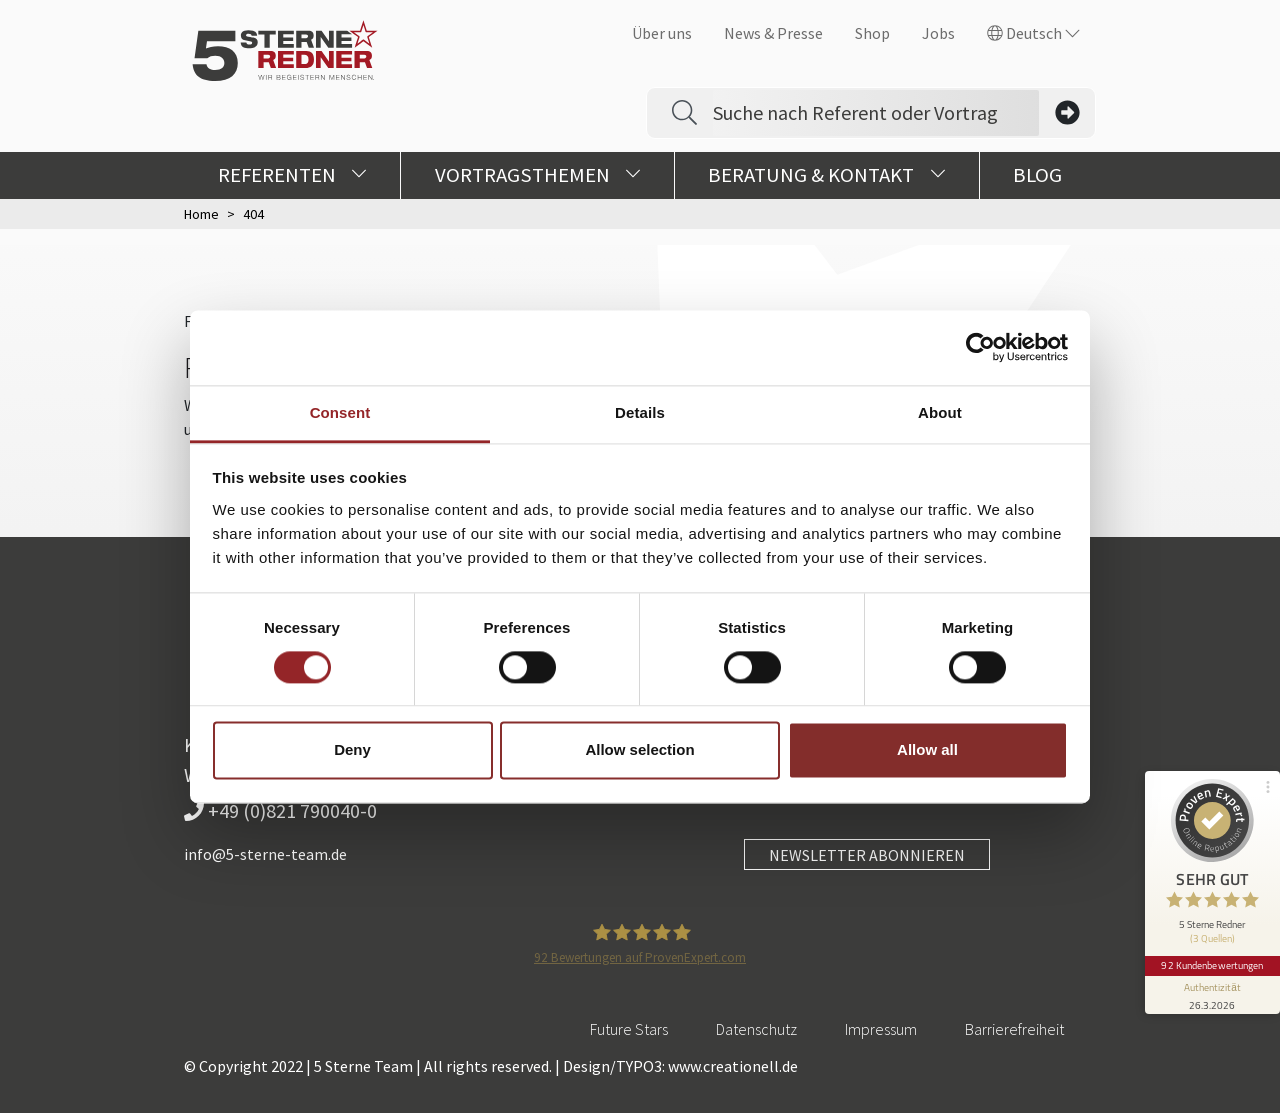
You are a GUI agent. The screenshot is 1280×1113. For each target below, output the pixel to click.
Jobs (938, 33)
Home (201, 214)
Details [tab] (640, 412)
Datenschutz (756, 1029)
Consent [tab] (340, 412)
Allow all (927, 750)
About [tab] (940, 412)
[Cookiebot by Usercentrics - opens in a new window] (980, 347)
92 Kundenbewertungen (1212, 960)
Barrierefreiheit (1014, 1029)
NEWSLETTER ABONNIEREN (867, 855)
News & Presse (773, 33)
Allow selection (639, 750)
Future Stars (629, 1029)
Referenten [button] (292, 175)
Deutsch (1033, 33)
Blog (1037, 175)
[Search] (876, 113)
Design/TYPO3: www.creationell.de (680, 1066)
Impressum (881, 1029)
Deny (352, 750)
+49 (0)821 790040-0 (280, 810)
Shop (872, 33)
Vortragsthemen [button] (538, 175)
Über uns (662, 33)
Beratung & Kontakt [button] (826, 175)
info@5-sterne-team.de (265, 854)
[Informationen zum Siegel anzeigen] (1212, 989)
